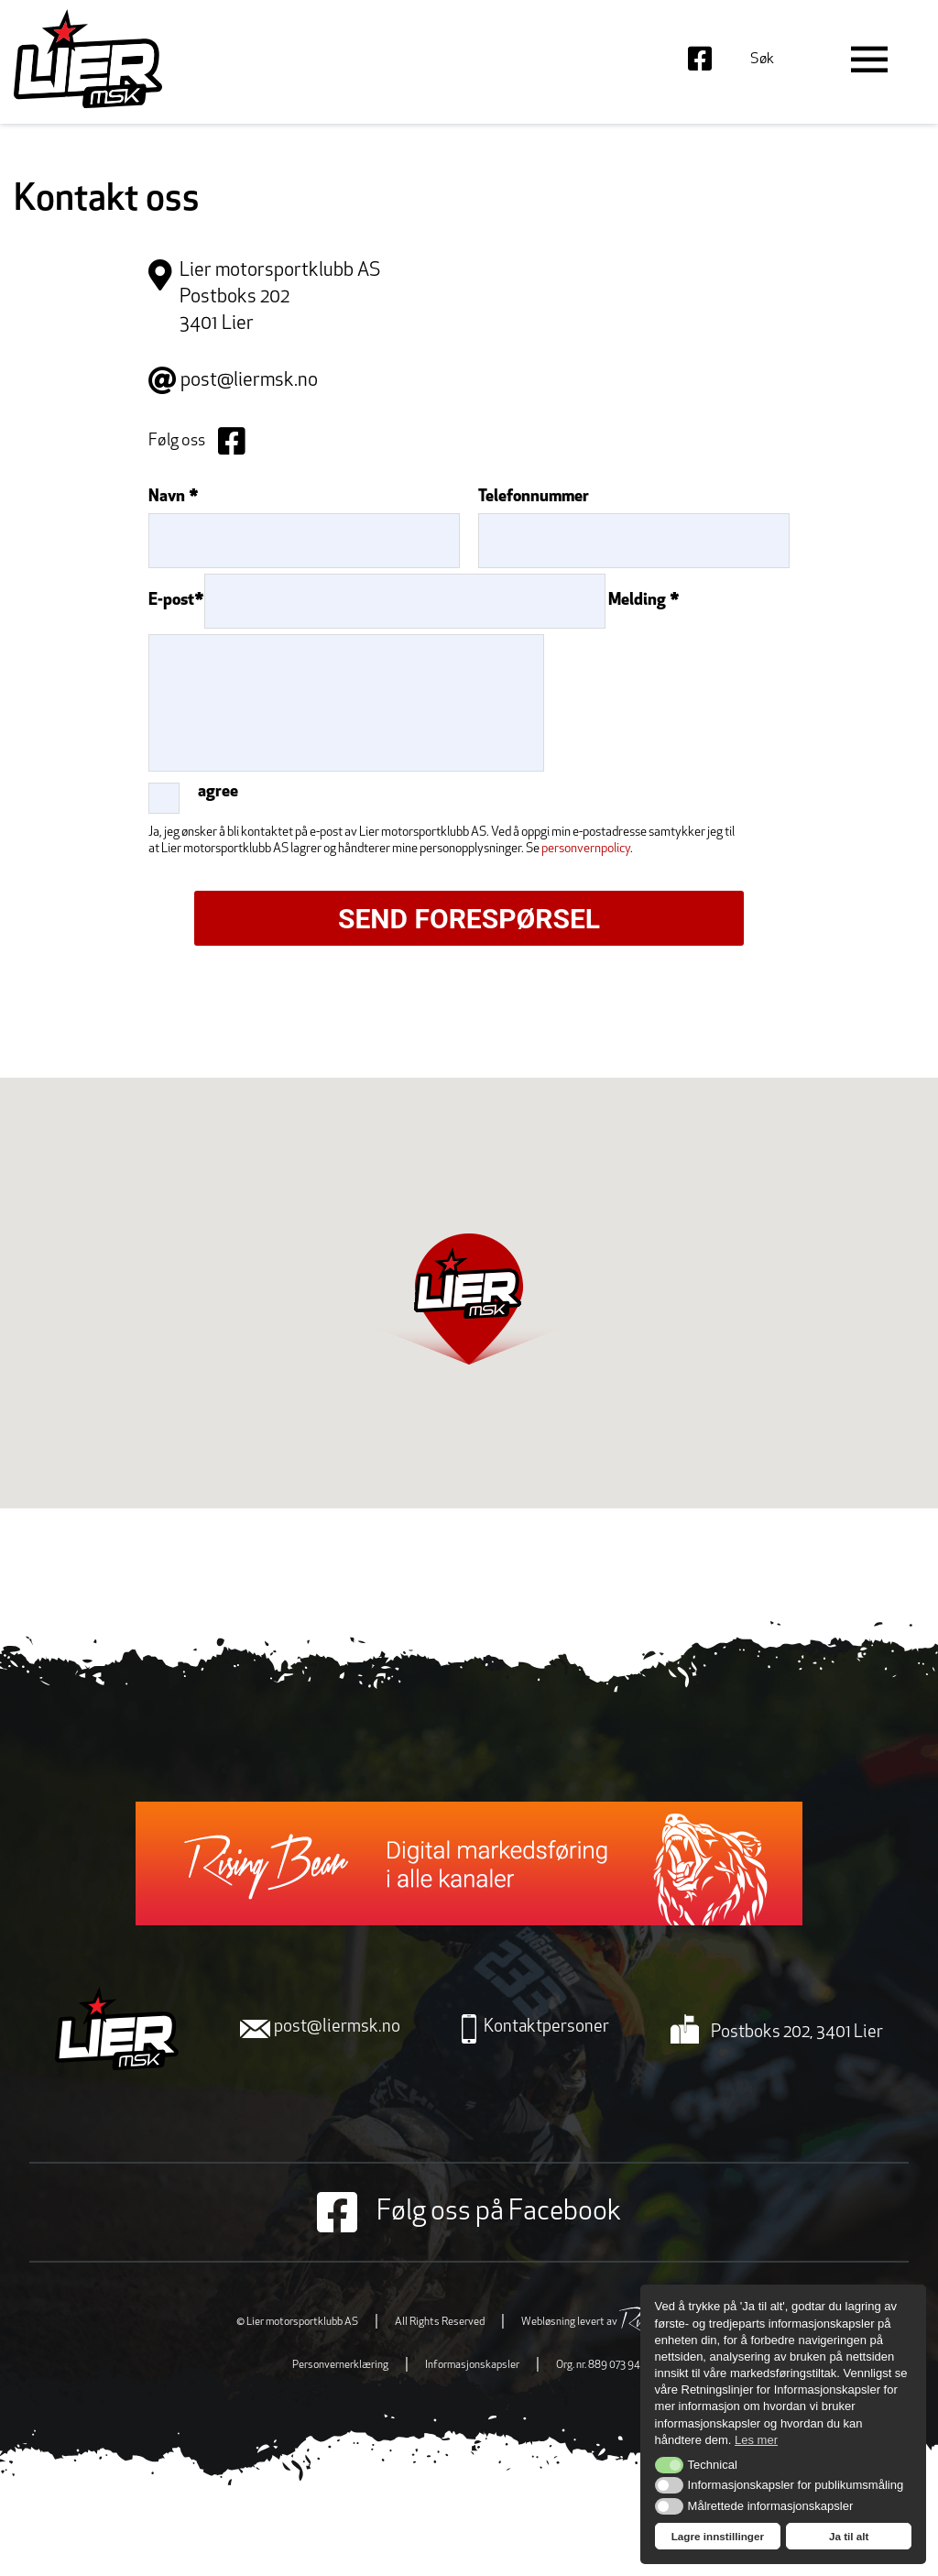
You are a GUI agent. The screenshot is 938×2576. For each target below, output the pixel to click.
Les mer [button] (756, 2440)
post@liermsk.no (249, 380)
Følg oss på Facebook (469, 2212)
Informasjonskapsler (472, 2365)
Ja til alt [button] (849, 2536)
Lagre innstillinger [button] (717, 2536)
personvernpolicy (585, 849)
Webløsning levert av (611, 2322)
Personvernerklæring (340, 2365)
